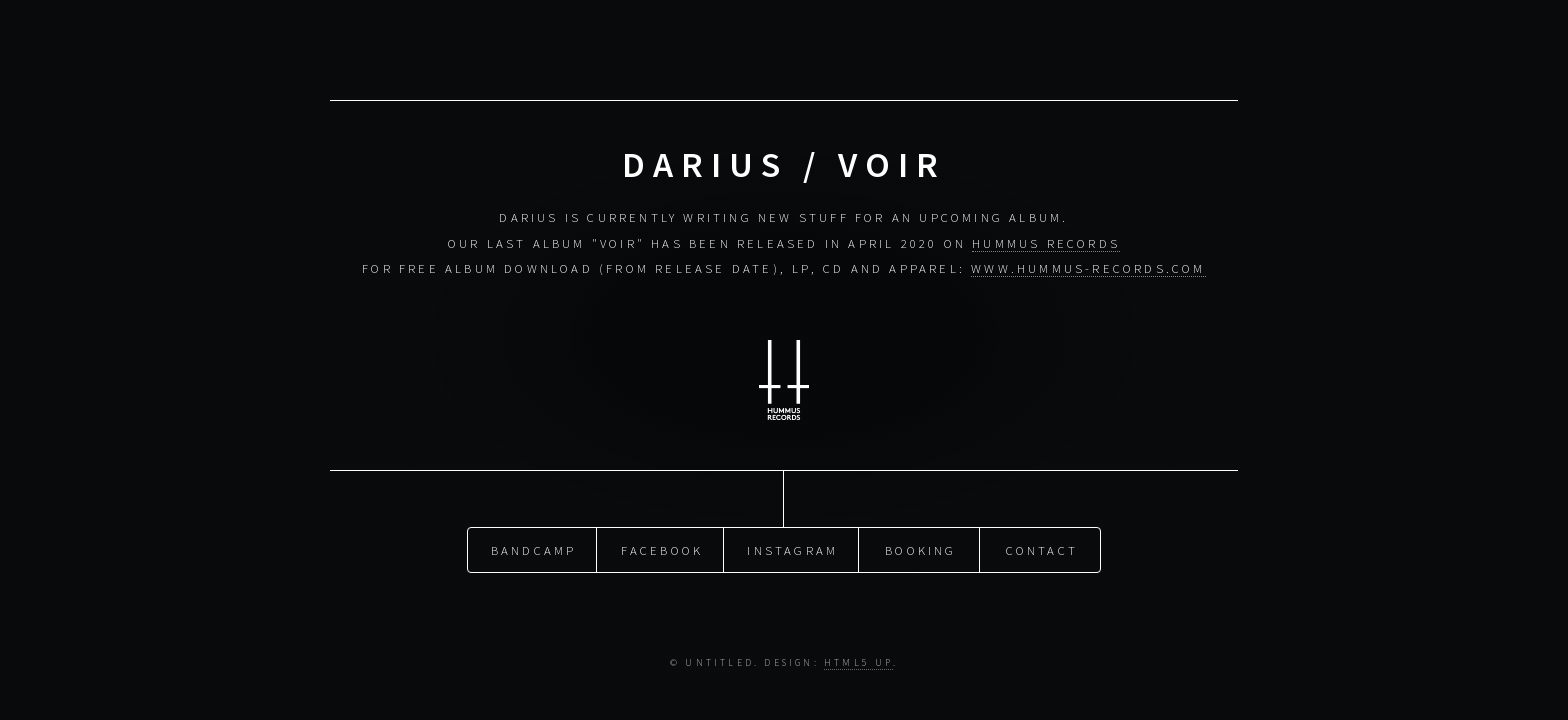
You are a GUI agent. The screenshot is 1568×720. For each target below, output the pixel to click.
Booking (920, 549)
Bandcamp (534, 549)
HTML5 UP (858, 663)
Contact (1042, 549)
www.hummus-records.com (1088, 268)
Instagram (792, 549)
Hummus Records (1046, 243)
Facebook (662, 549)
